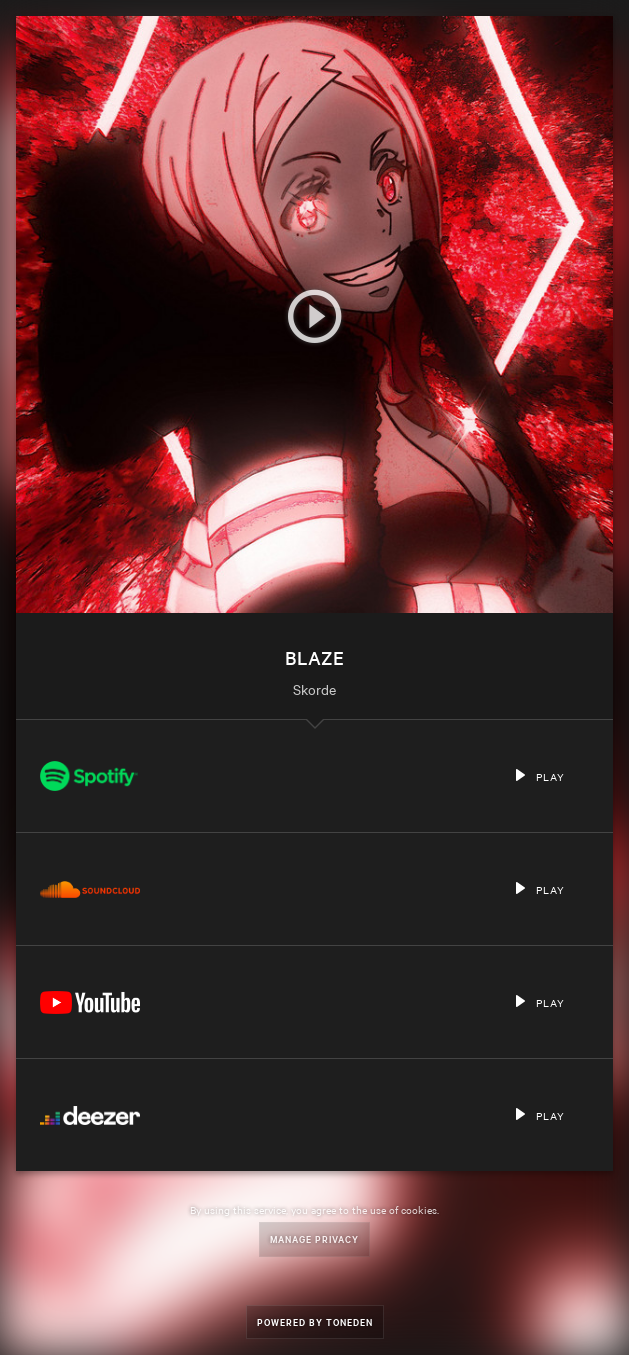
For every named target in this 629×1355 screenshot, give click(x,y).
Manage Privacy (314, 1238)
